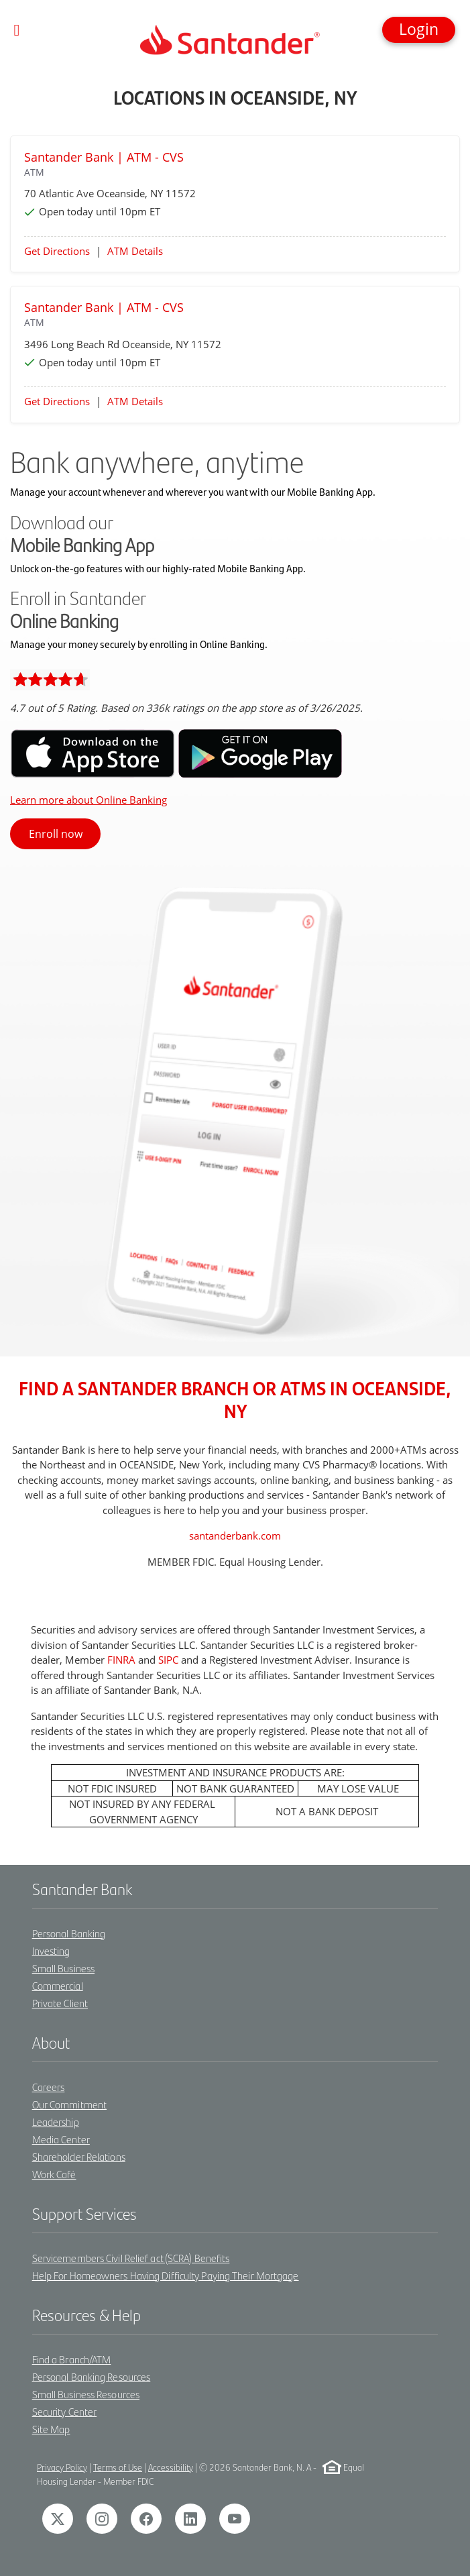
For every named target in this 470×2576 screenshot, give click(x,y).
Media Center (61, 2139)
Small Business (63, 1968)
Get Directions (57, 251)
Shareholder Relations (78, 2156)
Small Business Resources (85, 2394)
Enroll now (55, 833)
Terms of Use (117, 2467)
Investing (51, 1950)
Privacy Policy (62, 2467)
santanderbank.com (235, 1535)
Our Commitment (69, 2104)
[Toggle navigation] (17, 30)
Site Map (51, 2428)
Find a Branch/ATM (71, 2359)
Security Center (64, 2411)
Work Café (54, 2174)
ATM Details (135, 251)
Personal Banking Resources (91, 2376)
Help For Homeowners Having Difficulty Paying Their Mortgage (165, 2275)
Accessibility (170, 2467)
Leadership (55, 2121)
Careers (48, 2086)
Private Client (60, 2002)
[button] (418, 30)
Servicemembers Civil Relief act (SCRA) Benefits (131, 2257)
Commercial (57, 1985)
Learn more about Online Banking (88, 799)
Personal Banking (69, 1933)
